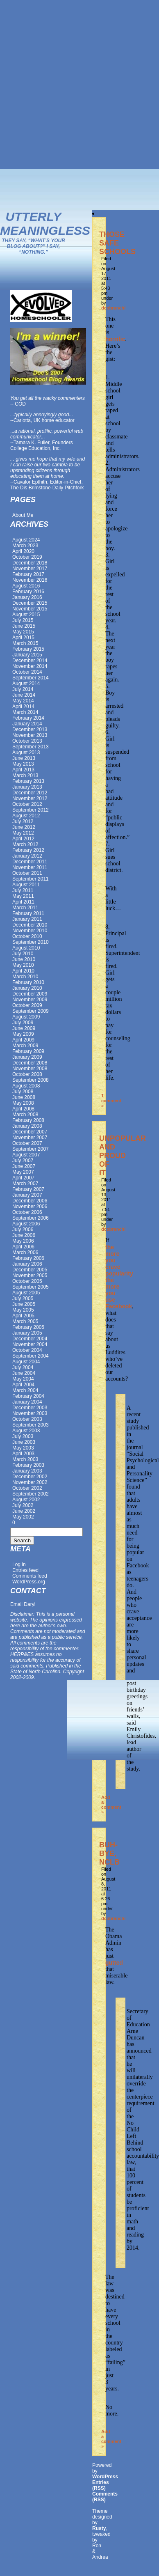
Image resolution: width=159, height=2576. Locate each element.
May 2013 (23, 764)
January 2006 (27, 1264)
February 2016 (28, 591)
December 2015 (29, 603)
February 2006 (28, 1258)
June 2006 (23, 1235)
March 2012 (25, 844)
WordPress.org (28, 1582)
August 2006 (26, 1224)
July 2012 (22, 821)
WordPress (105, 2477)
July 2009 (22, 1022)
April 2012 (23, 839)
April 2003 (23, 1454)
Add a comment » (111, 1804)
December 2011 (29, 862)
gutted (114, 1962)
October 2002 (27, 1488)
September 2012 (30, 810)
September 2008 (30, 1080)
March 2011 (25, 908)
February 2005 (28, 1327)
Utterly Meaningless (45, 223)
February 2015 (28, 649)
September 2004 (30, 1356)
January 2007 (27, 1195)
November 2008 (29, 1068)
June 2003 (23, 1442)
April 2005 (23, 1316)
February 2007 (28, 1189)
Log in (19, 1564)
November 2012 (29, 798)
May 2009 (23, 1034)
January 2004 (27, 1402)
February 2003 (28, 1465)
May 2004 (23, 1379)
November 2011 (29, 867)
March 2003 (25, 1459)
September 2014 (30, 678)
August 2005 (26, 1293)
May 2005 (23, 1310)
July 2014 (22, 689)
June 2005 (23, 1304)
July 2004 (22, 1367)
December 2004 (29, 1339)
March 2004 (25, 1390)
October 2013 (27, 741)
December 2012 (29, 793)
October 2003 (27, 1419)
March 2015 (25, 643)
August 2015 (26, 614)
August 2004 (26, 1362)
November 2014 (29, 666)
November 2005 (29, 1275)
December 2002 (29, 1477)
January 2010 (27, 988)
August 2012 (26, 816)
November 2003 (29, 1413)
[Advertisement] (80, 84)
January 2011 (27, 919)
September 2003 (30, 1425)
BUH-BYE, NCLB (109, 1853)
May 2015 (23, 632)
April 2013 (23, 770)
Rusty (99, 2528)
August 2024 (26, 540)
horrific (115, 339)
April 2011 (23, 902)
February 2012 (28, 850)
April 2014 (23, 706)
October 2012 (27, 804)
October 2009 (27, 1005)
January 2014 (27, 724)
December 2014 (29, 660)
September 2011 (30, 879)
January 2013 (27, 787)
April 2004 (23, 1385)
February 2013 (28, 781)
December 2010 (29, 925)
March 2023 (25, 545)
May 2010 (23, 965)
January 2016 (27, 597)
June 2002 (23, 1511)
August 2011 (26, 885)
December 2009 (29, 994)
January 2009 (27, 1057)
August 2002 (26, 1499)
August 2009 (26, 1017)
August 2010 (26, 948)
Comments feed (29, 1576)
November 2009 (29, 999)
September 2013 (30, 747)
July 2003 (22, 1436)
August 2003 (26, 1431)
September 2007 (30, 1149)
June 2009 (23, 1028)
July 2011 (22, 890)
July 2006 (22, 1229)
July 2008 (22, 1091)
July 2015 (22, 620)
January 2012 (27, 856)
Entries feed (25, 1570)
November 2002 (29, 1482)
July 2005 (22, 1298)
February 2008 (28, 1120)
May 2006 (23, 1241)
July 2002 (22, 1505)
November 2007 (29, 1137)
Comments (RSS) (105, 2497)
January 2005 (27, 1333)
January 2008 (27, 1126)
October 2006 (27, 1212)
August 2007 (26, 1155)
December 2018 (29, 563)
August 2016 (26, 586)
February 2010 (28, 982)
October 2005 (27, 1281)
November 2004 (29, 1344)
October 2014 (27, 672)
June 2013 (23, 758)
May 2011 (23, 896)
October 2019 (27, 557)
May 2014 (23, 701)
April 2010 (23, 971)
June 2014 (23, 695)
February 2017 (28, 574)
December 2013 (29, 729)
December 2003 (29, 1408)
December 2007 (29, 1132)
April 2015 (23, 637)
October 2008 (27, 1074)
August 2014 (26, 683)
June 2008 (23, 1097)
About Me (22, 515)
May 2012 (23, 833)
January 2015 (27, 655)
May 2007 (23, 1172)
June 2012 (23, 827)
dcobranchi (113, 307)
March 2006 (25, 1252)
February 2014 (28, 718)
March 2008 (25, 1114)
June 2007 (23, 1166)
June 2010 (23, 959)
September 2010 (30, 942)
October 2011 (27, 873)
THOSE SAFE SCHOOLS (117, 243)
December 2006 (29, 1201)
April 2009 (23, 1040)
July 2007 (22, 1160)
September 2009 (30, 1011)
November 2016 (29, 580)
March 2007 (25, 1183)
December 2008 (29, 1063)
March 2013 (25, 775)
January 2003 (27, 1471)
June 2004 (23, 1373)
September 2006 (30, 1218)
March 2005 (25, 1321)
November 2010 (29, 931)
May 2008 (23, 1103)
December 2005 (29, 1270)
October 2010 (27, 936)
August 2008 (26, 1086)
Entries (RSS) (100, 2485)
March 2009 (25, 1045)
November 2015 (29, 609)
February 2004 (28, 1396)
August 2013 (26, 752)
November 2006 (29, 1206)
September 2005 (30, 1287)
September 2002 (30, 1494)
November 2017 (29, 568)
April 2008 (23, 1109)
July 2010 (22, 954)
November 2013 (29, 735)
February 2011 (28, 913)
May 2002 (23, 1517)
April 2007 (23, 1178)
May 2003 (23, 1448)
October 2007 (27, 1143)
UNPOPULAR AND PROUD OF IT (122, 1155)
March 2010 (25, 976)
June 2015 (23, 626)
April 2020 (23, 551)
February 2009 (28, 1051)
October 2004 (27, 1350)
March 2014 (25, 712)
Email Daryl (22, 1604)
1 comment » (111, 1100)
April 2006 (23, 1247)
